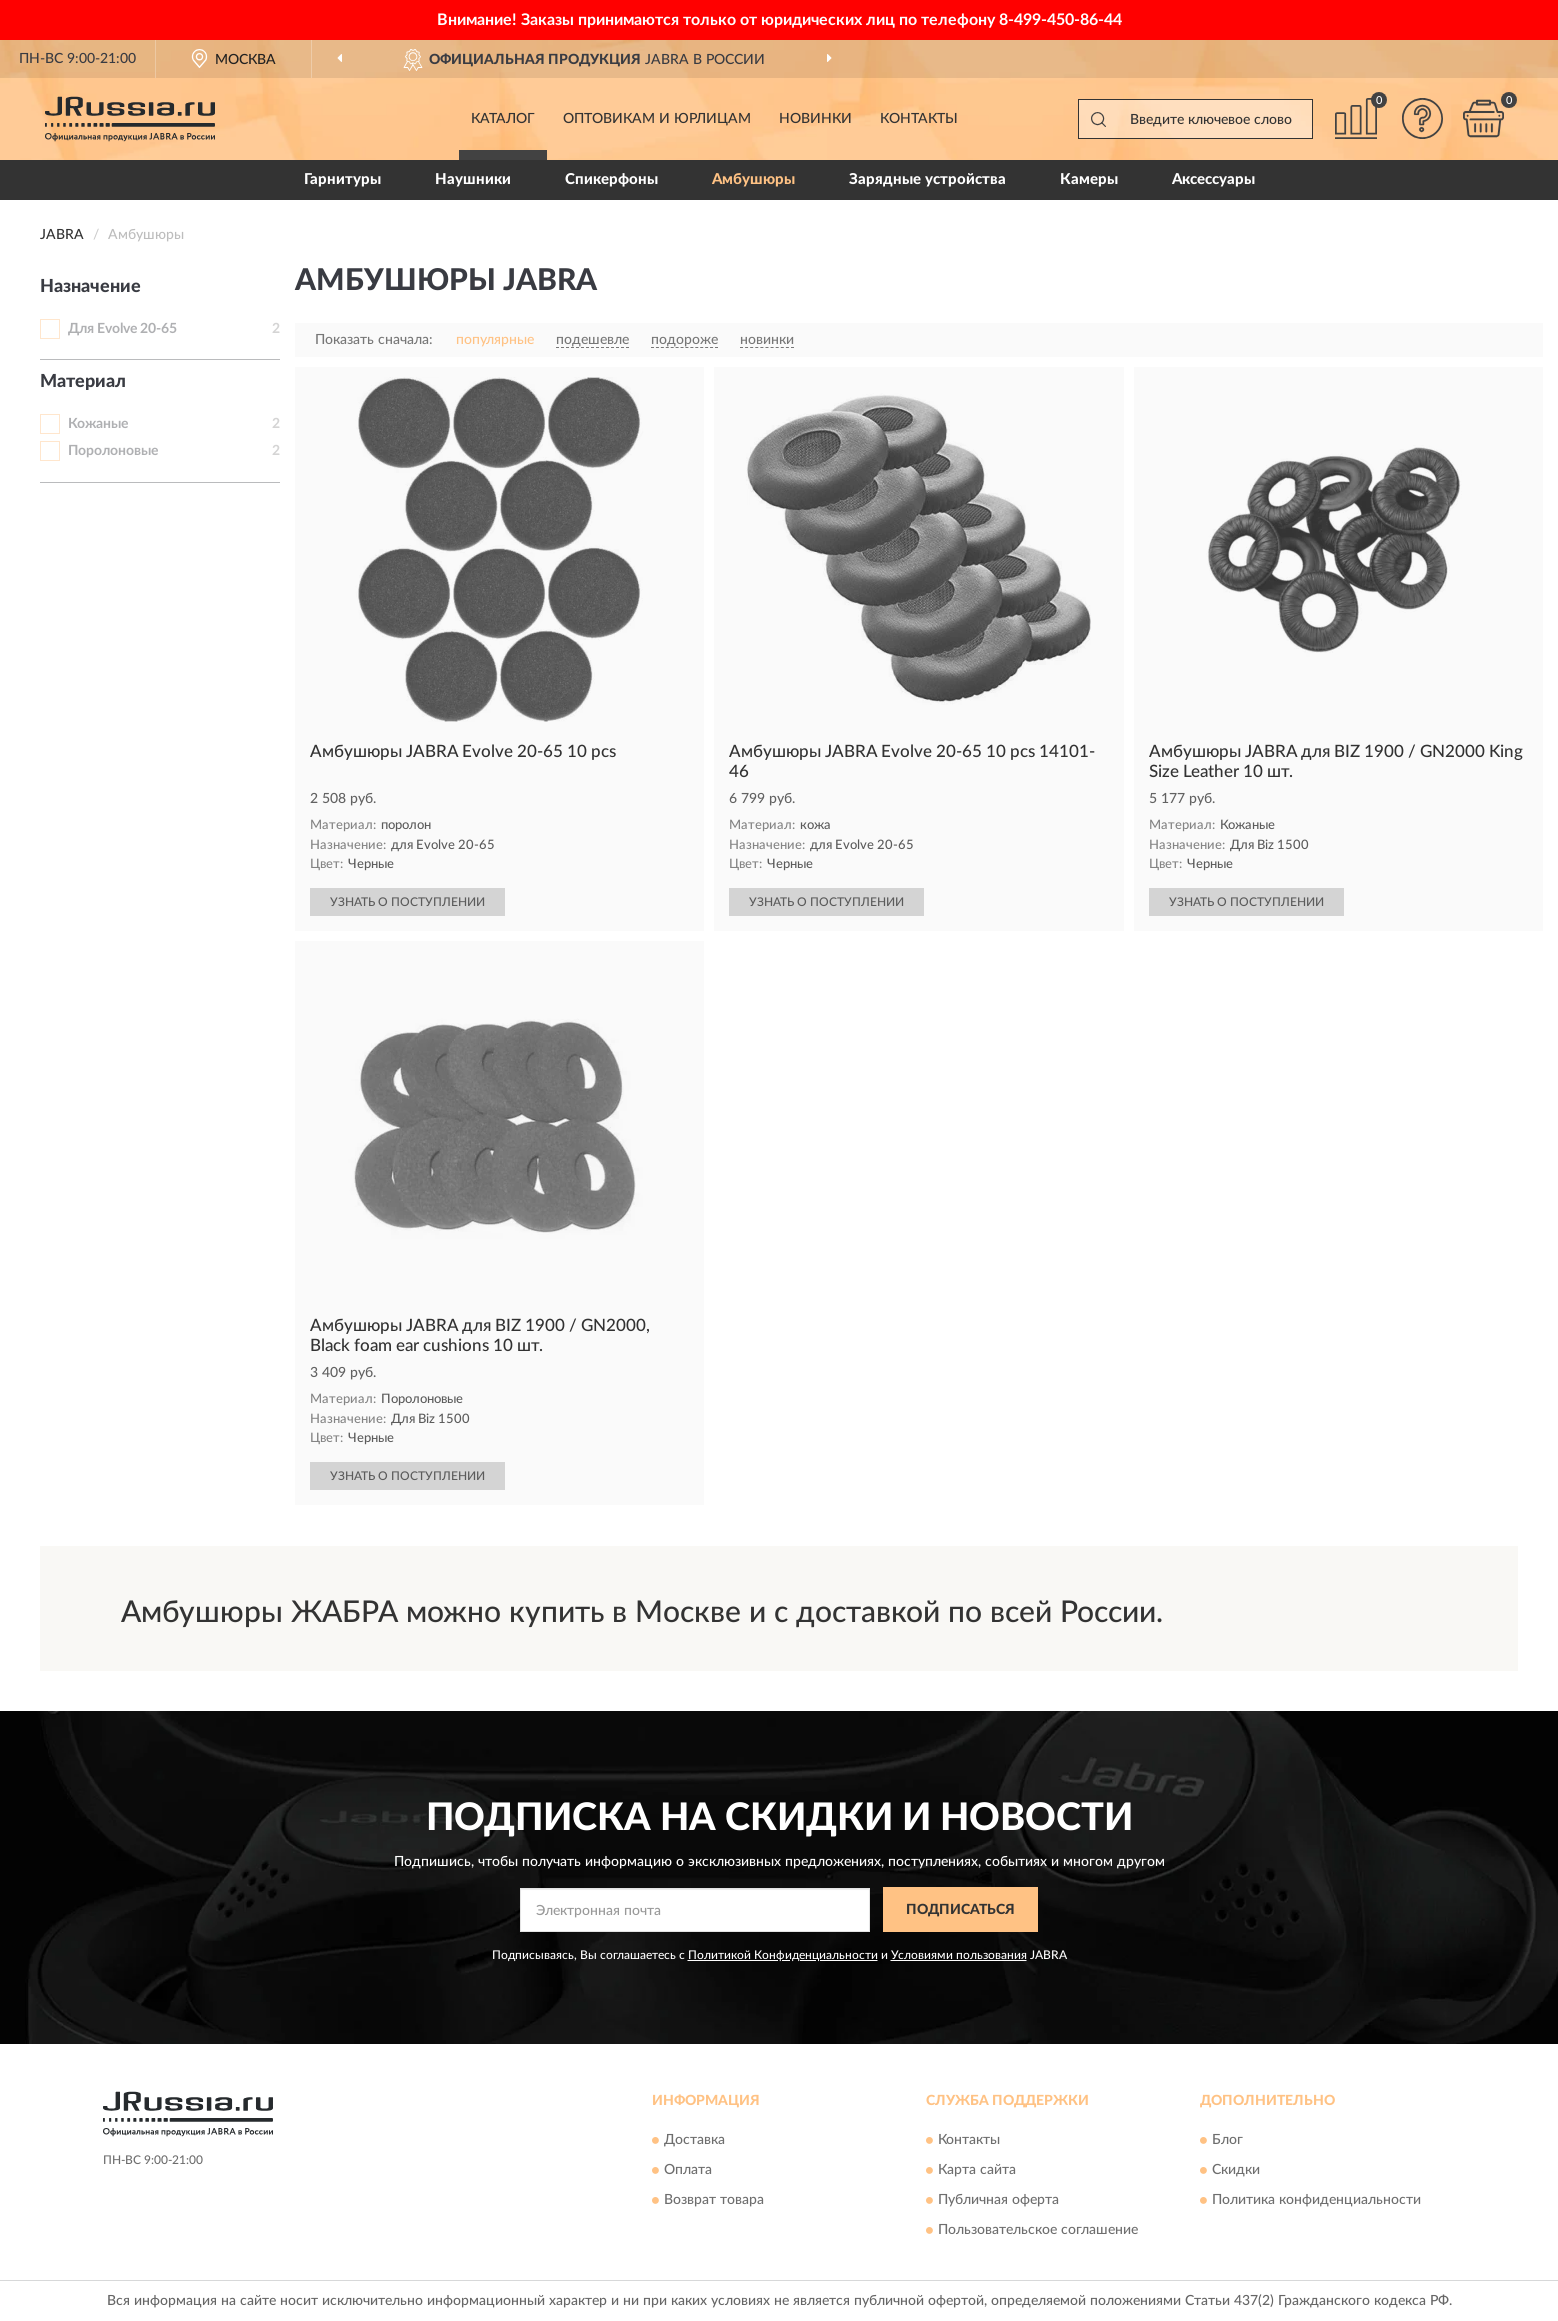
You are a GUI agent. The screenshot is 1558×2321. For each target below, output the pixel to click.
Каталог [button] (503, 119)
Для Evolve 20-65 (122, 329)
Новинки (815, 119)
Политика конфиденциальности (1316, 2200)
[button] (1423, 118)
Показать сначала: (374, 340)
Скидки (1236, 2170)
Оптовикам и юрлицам (657, 119)
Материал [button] (83, 382)
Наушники (473, 179)
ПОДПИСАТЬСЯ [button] (960, 1910)
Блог (1227, 2140)
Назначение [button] (90, 287)
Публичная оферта (998, 2200)
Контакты (919, 119)
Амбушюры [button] (753, 179)
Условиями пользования (959, 1955)
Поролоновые (113, 451)
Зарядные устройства (927, 179)
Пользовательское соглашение (1038, 2230)
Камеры (1089, 179)
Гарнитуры (342, 179)
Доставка (694, 2140)
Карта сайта (977, 2170)
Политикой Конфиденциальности (783, 1955)
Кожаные (98, 424)
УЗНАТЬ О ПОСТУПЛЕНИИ (407, 902)
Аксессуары (1213, 179)
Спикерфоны (611, 179)
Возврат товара (714, 2200)
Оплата (688, 2170)
